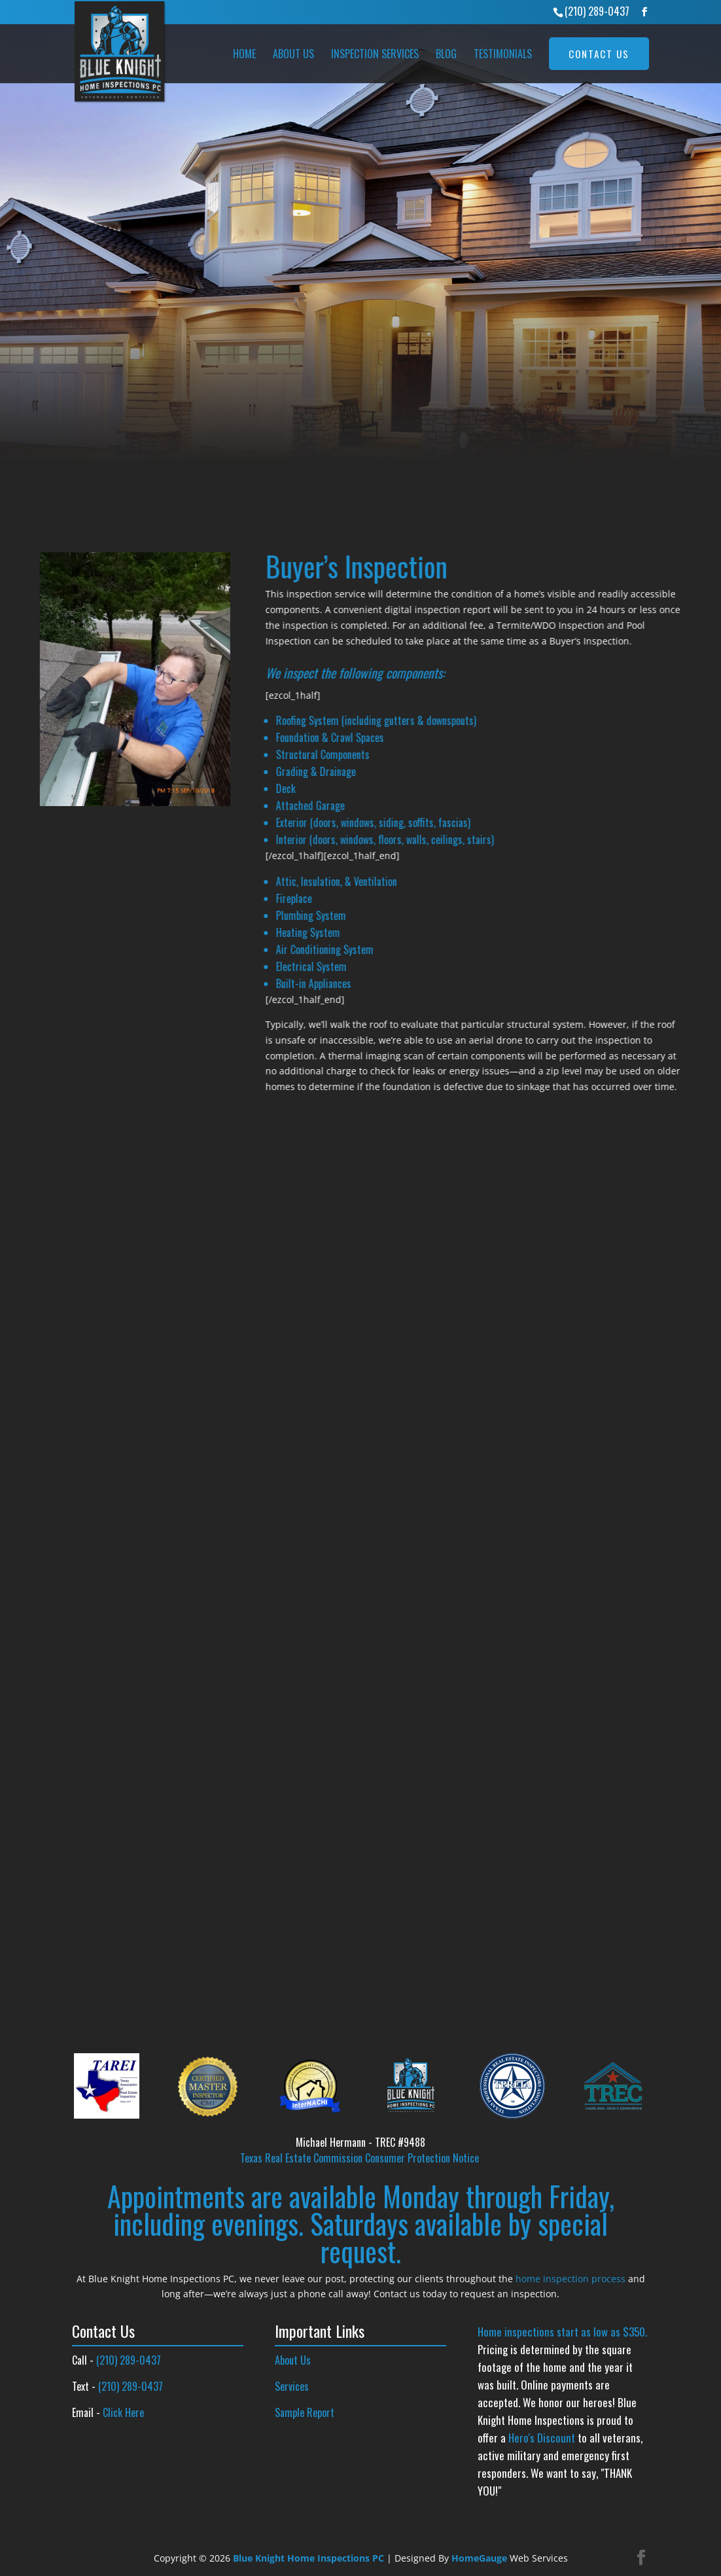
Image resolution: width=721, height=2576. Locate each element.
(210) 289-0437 (597, 11)
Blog (446, 53)
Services (292, 2386)
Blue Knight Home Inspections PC (308, 2558)
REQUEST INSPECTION (119, 459)
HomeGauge (479, 2558)
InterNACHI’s (193, 399)
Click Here (123, 2412)
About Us (293, 53)
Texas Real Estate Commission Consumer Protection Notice (359, 2158)
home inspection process (570, 2278)
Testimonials (503, 53)
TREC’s (85, 415)
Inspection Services (375, 53)
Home (244, 53)
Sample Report (304, 2412)
